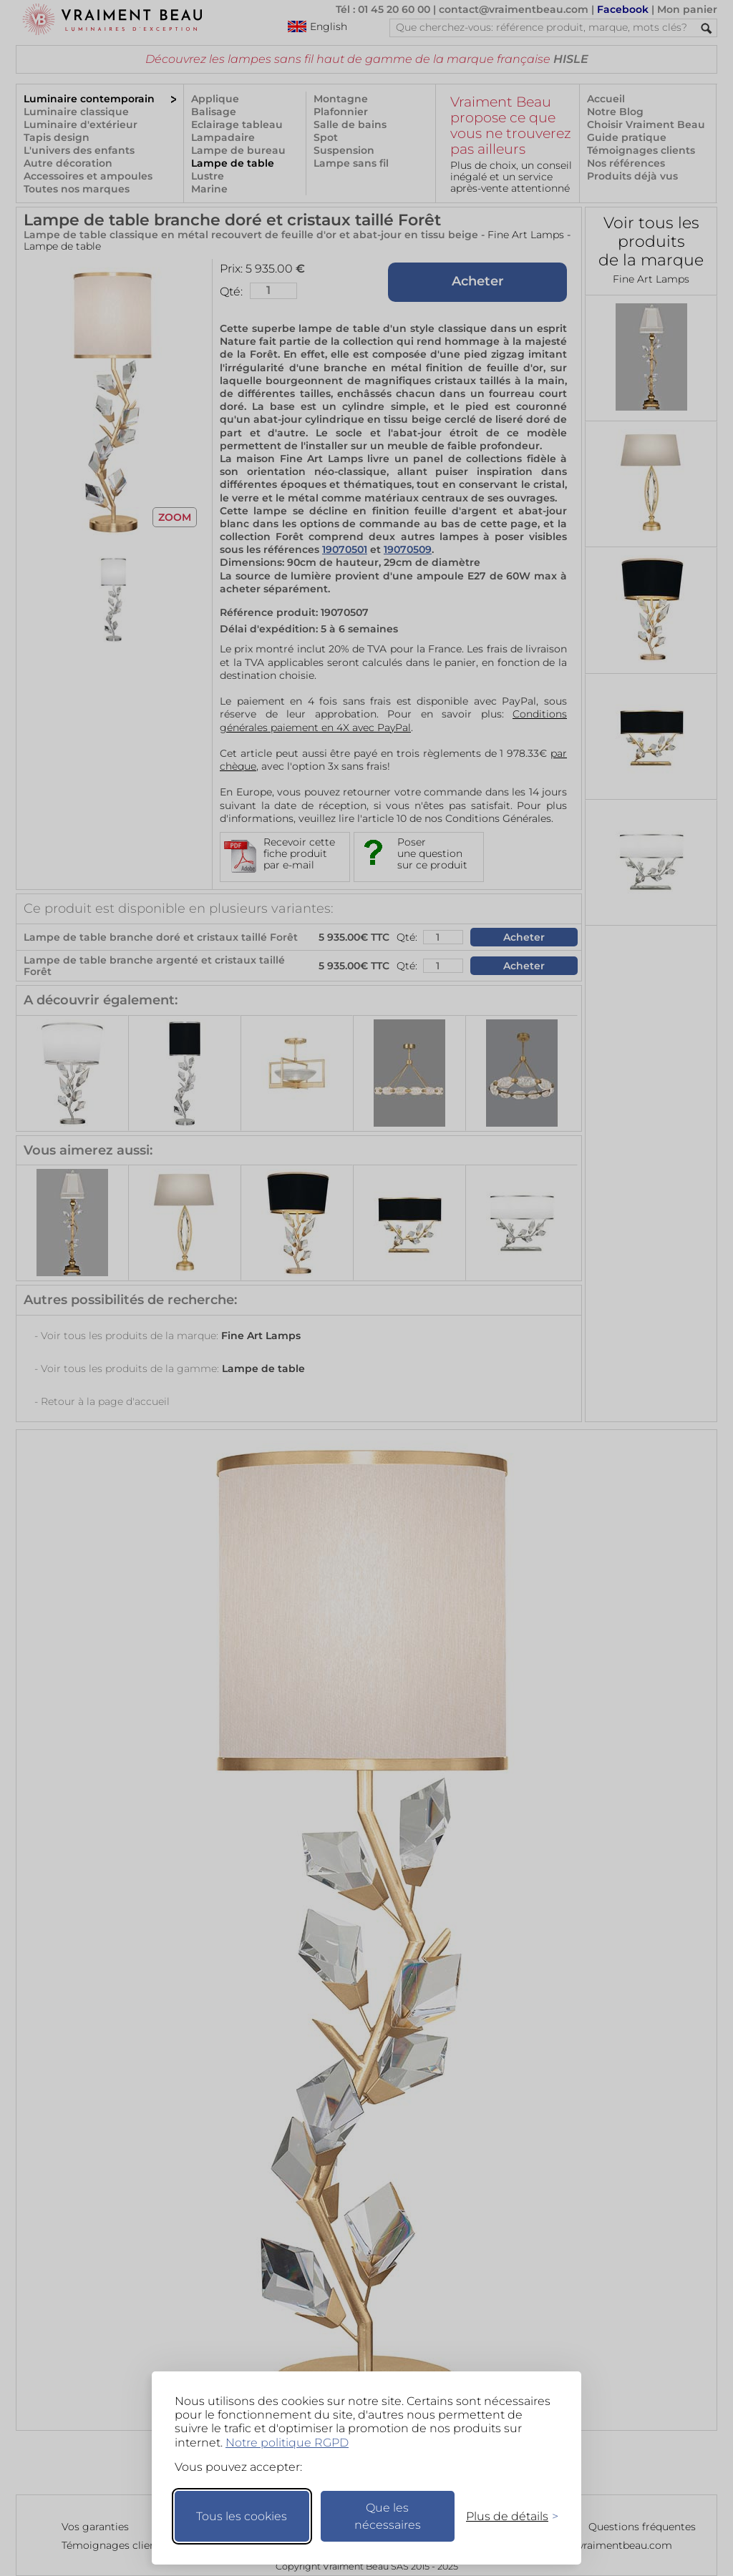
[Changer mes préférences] (505, 2516)
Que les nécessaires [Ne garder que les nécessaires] (387, 2516)
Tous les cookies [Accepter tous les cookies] (241, 2516)
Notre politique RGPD (287, 2442)
